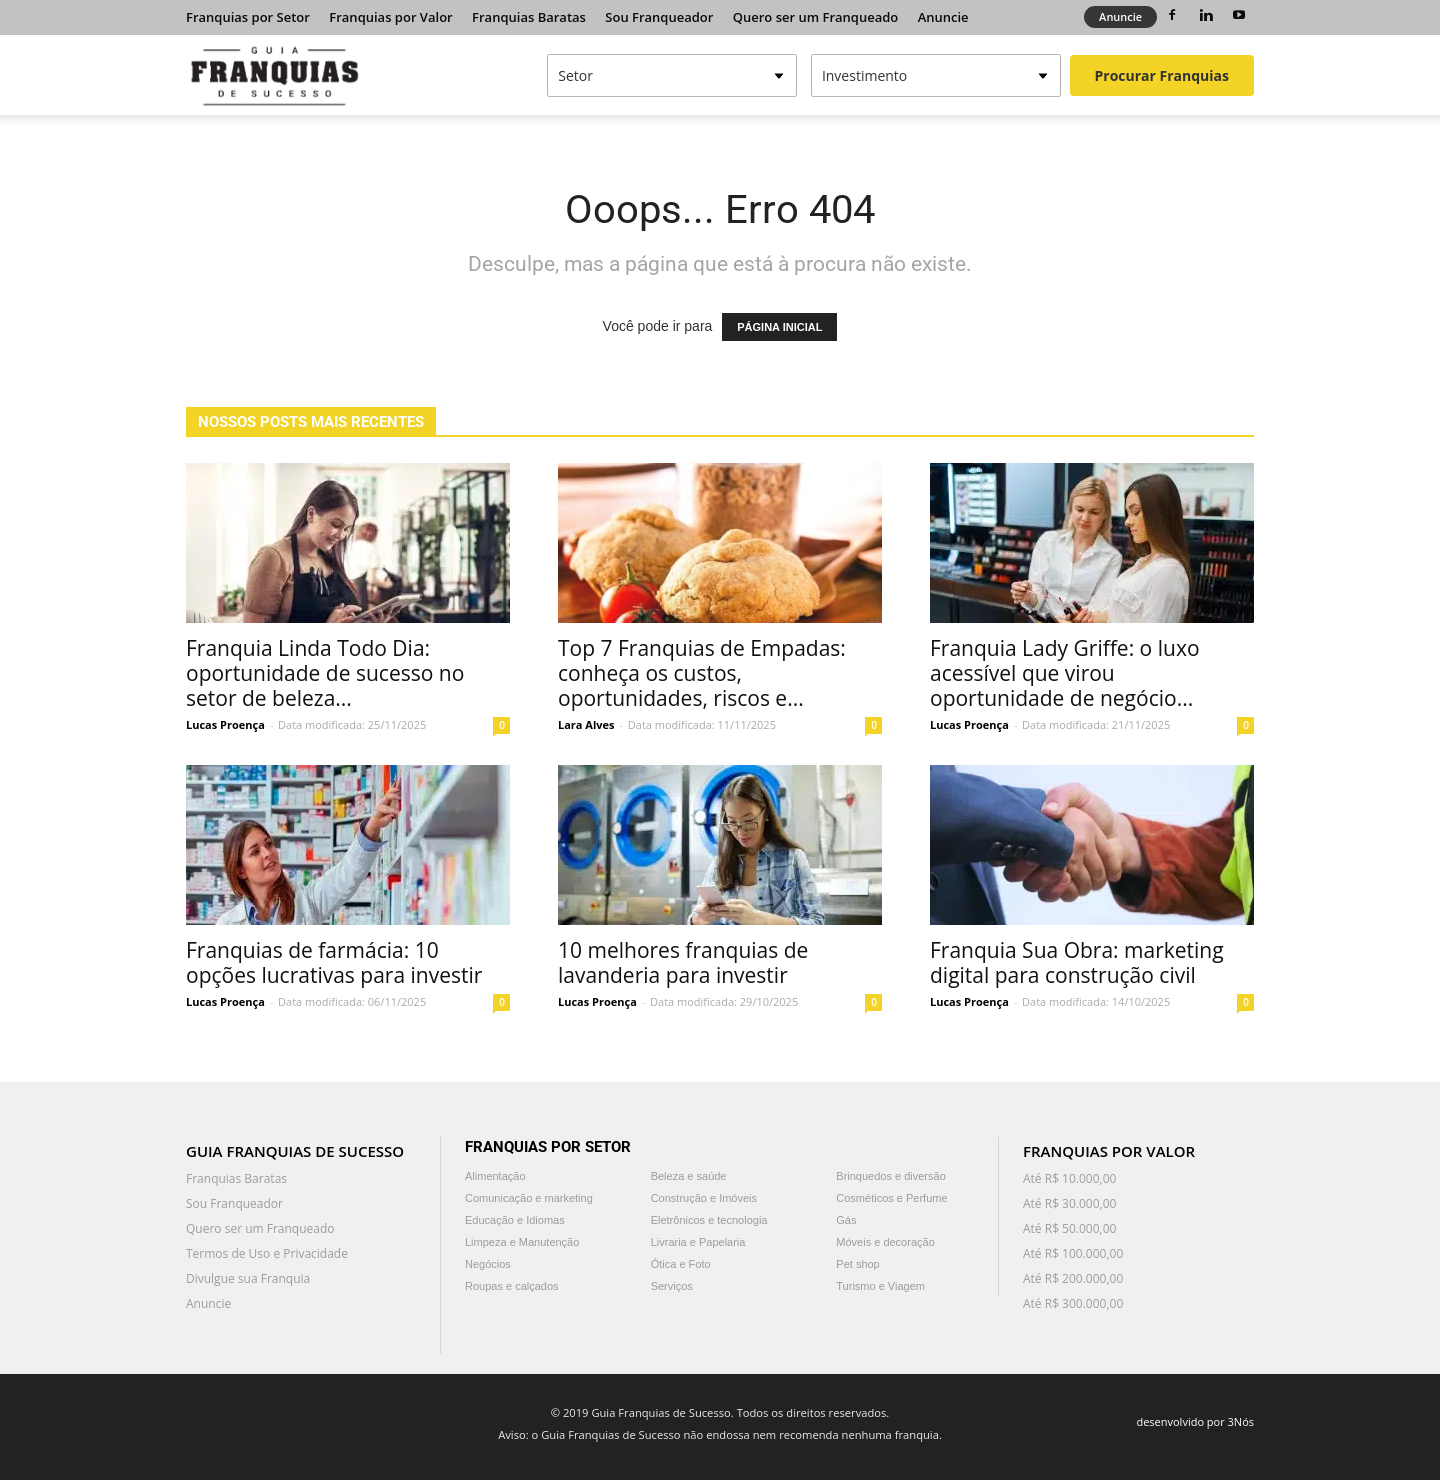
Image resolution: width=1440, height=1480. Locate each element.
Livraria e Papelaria (698, 1242)
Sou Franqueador (659, 17)
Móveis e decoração (885, 1242)
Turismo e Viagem (880, 1286)
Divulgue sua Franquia (248, 1278)
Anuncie (943, 17)
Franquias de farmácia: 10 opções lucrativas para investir (334, 962)
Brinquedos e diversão (890, 1176)
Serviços (672, 1286)
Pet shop (857, 1264)
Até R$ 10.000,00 (1069, 1178)
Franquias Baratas (529, 17)
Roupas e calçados (512, 1286)
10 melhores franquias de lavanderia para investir (683, 962)
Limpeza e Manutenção (522, 1242)
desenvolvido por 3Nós (1195, 1421)
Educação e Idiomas (515, 1220)
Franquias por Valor (390, 17)
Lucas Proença (225, 724)
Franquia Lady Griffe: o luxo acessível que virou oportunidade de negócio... (1065, 673)
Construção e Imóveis (704, 1198)
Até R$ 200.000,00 (1073, 1278)
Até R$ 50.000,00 (1069, 1228)
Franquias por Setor (248, 17)
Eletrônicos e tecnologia (709, 1220)
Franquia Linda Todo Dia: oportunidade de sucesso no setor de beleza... (325, 673)
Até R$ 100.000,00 (1073, 1253)
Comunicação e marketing (529, 1198)
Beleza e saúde (689, 1176)
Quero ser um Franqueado (816, 17)
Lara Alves (586, 724)
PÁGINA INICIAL (779, 327)
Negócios (488, 1264)
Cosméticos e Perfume (891, 1198)
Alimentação (495, 1176)
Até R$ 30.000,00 (1069, 1203)
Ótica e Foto (681, 1264)
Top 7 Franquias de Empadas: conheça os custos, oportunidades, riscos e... (702, 673)
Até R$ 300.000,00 (1073, 1303)
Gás (846, 1220)
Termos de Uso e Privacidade (267, 1253)
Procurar (1162, 75)
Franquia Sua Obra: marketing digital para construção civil (1077, 962)
